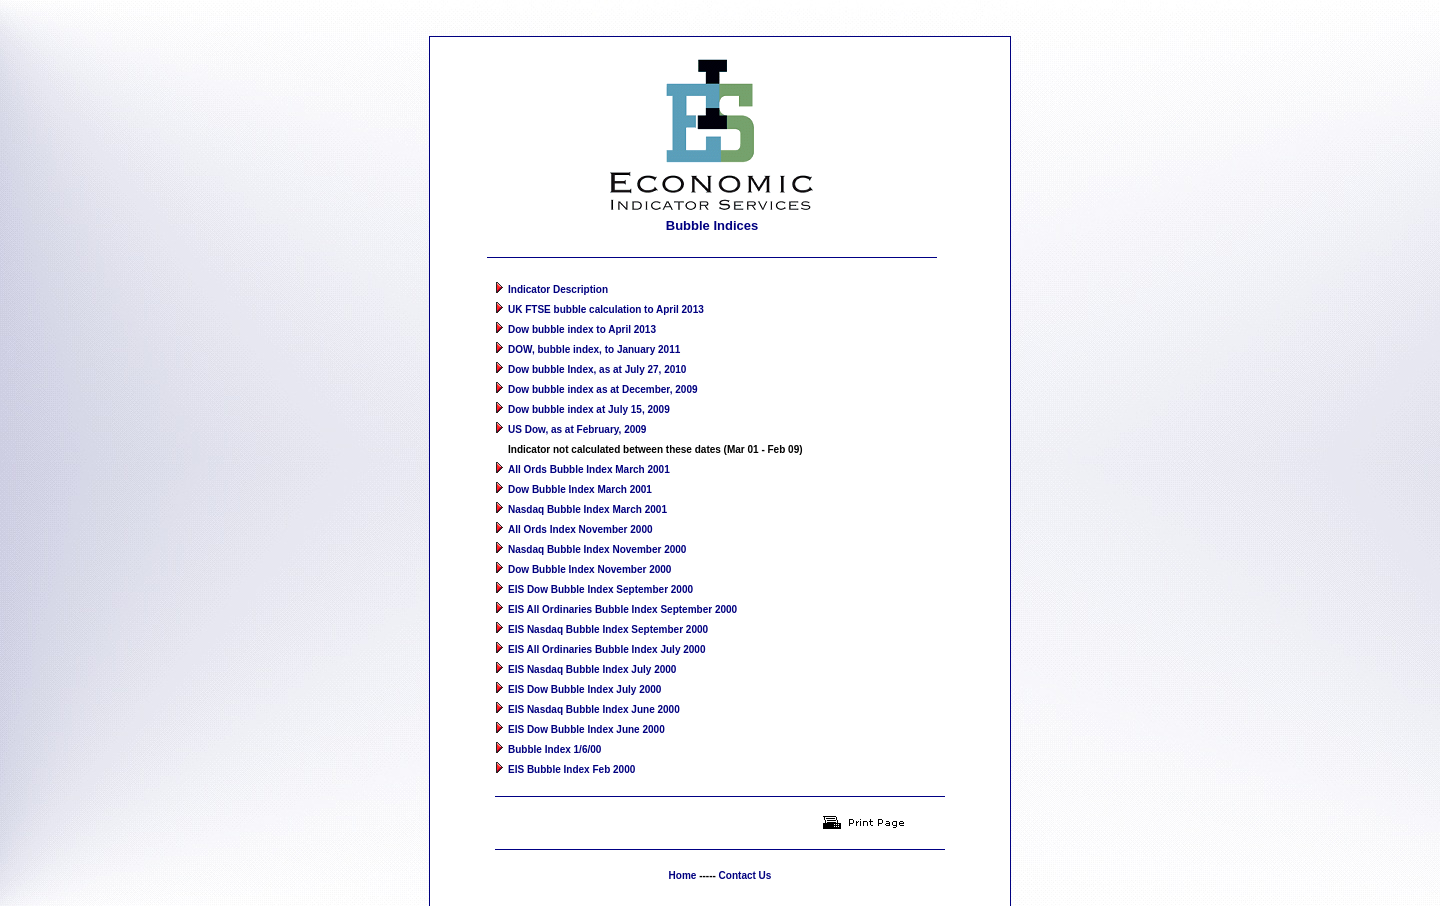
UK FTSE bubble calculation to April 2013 (606, 292)
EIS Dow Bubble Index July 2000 (584, 672)
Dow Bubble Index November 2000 (589, 552)
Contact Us (745, 858)
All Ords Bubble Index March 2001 (589, 452)
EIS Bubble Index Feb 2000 (571, 752)
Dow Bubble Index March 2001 (580, 472)
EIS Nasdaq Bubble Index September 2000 (608, 612)
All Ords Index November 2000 (580, 512)
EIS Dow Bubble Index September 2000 (600, 572)
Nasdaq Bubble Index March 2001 (587, 492)
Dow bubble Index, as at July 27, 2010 (597, 352)
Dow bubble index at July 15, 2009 (589, 392)
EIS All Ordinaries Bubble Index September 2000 (622, 592)
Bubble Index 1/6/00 (554, 732)
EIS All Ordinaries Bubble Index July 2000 (606, 632)
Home (683, 858)
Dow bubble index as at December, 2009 (603, 372)
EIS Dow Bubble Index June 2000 (586, 712)
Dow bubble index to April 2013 (582, 312)
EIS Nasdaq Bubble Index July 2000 (592, 652)
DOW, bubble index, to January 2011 (594, 332)
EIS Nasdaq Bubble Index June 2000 (594, 692)
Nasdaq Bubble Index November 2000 (597, 532)
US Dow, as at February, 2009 (577, 412)
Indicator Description (558, 272)
